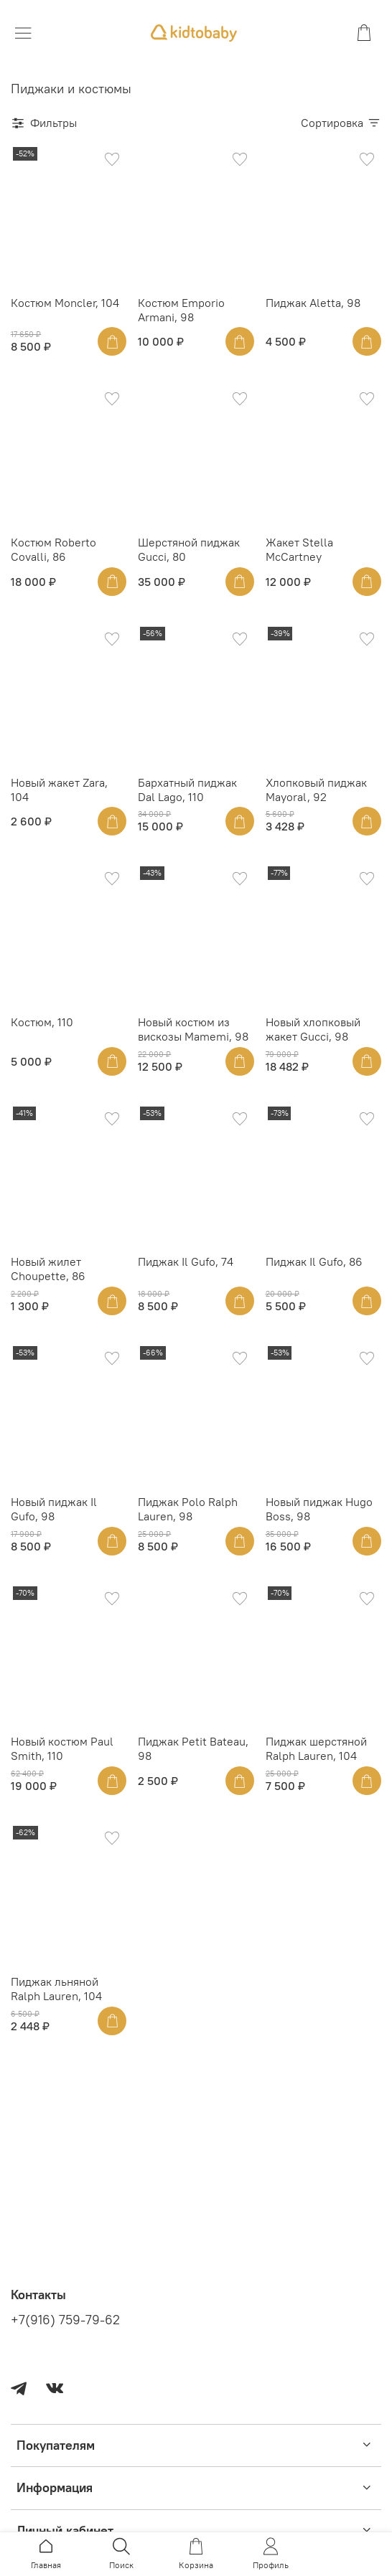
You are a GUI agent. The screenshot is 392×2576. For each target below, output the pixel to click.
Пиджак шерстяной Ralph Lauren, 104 (316, 1748)
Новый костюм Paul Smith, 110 (62, 1748)
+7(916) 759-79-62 (65, 2320)
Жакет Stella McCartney (299, 549)
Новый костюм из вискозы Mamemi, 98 (193, 1029)
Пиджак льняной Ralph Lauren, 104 (56, 1988)
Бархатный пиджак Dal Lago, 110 (187, 789)
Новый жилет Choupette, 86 (48, 1268)
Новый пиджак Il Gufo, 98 (54, 1509)
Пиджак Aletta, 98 (313, 302)
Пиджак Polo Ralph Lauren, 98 (188, 1509)
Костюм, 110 (42, 1022)
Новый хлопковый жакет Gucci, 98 (313, 1029)
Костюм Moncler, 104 (65, 302)
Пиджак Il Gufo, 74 (185, 1261)
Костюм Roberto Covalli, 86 (53, 549)
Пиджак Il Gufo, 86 (314, 1261)
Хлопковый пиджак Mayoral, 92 (316, 789)
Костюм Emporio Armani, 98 (181, 309)
